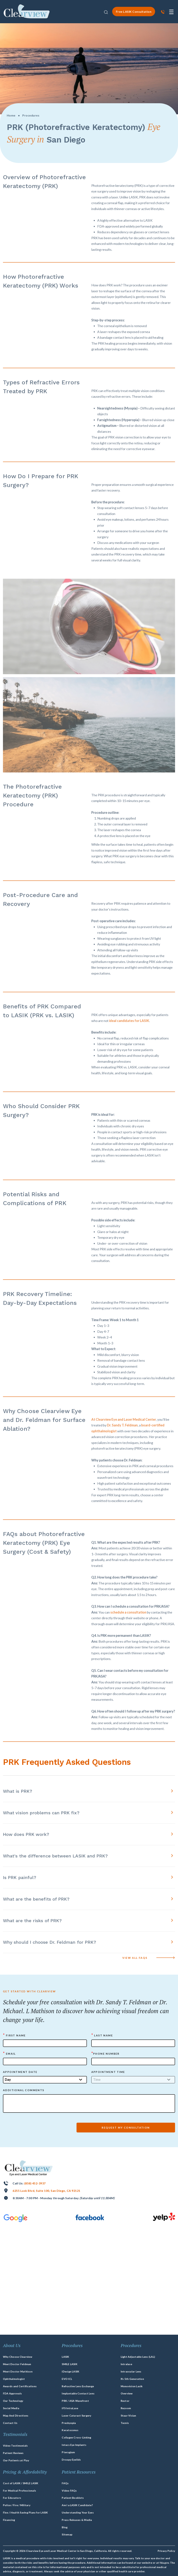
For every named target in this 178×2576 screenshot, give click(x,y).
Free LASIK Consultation (133, 11)
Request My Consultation (126, 2127)
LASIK (65, 2356)
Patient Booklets (73, 2497)
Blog (64, 2527)
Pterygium (68, 2452)
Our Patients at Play (16, 2460)
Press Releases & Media (77, 2519)
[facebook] (89, 2217)
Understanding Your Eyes (78, 2512)
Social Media (11, 2408)
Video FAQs (69, 2490)
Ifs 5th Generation (132, 2378)
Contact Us (10, 2422)
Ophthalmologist (14, 2378)
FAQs (65, 2483)
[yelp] (164, 2216)
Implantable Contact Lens (78, 2393)
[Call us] (163, 12)
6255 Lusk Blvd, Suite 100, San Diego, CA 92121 (46, 2190)
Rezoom (126, 2408)
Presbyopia (69, 2422)
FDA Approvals (12, 2393)
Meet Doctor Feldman (17, 2364)
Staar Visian (128, 2415)
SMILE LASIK (69, 2364)
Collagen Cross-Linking (76, 2437)
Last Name (102, 2035)
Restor (125, 2400)
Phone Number (105, 2053)
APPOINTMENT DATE (20, 2071)
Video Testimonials (15, 2445)
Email (9, 2053)
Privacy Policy (166, 2550)
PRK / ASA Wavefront (75, 2400)
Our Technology (13, 2400)
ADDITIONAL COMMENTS (23, 2090)
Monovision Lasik (132, 2386)
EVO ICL (67, 2378)
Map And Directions (15, 2415)
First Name (14, 2035)
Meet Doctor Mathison (18, 2371)
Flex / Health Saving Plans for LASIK (25, 2512)
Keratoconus (70, 2430)
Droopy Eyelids (71, 2459)
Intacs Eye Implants (74, 2444)
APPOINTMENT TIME (108, 2071)
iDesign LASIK (70, 2371)
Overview (127, 2393)
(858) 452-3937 (34, 2183)
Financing (9, 2519)
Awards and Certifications (20, 2386)
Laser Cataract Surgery (76, 2415)
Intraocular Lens (131, 2371)
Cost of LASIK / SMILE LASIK (20, 2483)
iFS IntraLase (70, 2408)
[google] (15, 2218)
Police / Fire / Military (16, 2505)
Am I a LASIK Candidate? (77, 2505)
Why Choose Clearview (17, 2356)
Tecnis (125, 2422)
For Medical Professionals (19, 2490)
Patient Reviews (13, 2453)
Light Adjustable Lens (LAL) (138, 2356)
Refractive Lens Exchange (78, 2386)
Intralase (126, 2364)
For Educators (12, 2497)
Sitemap (67, 2534)
